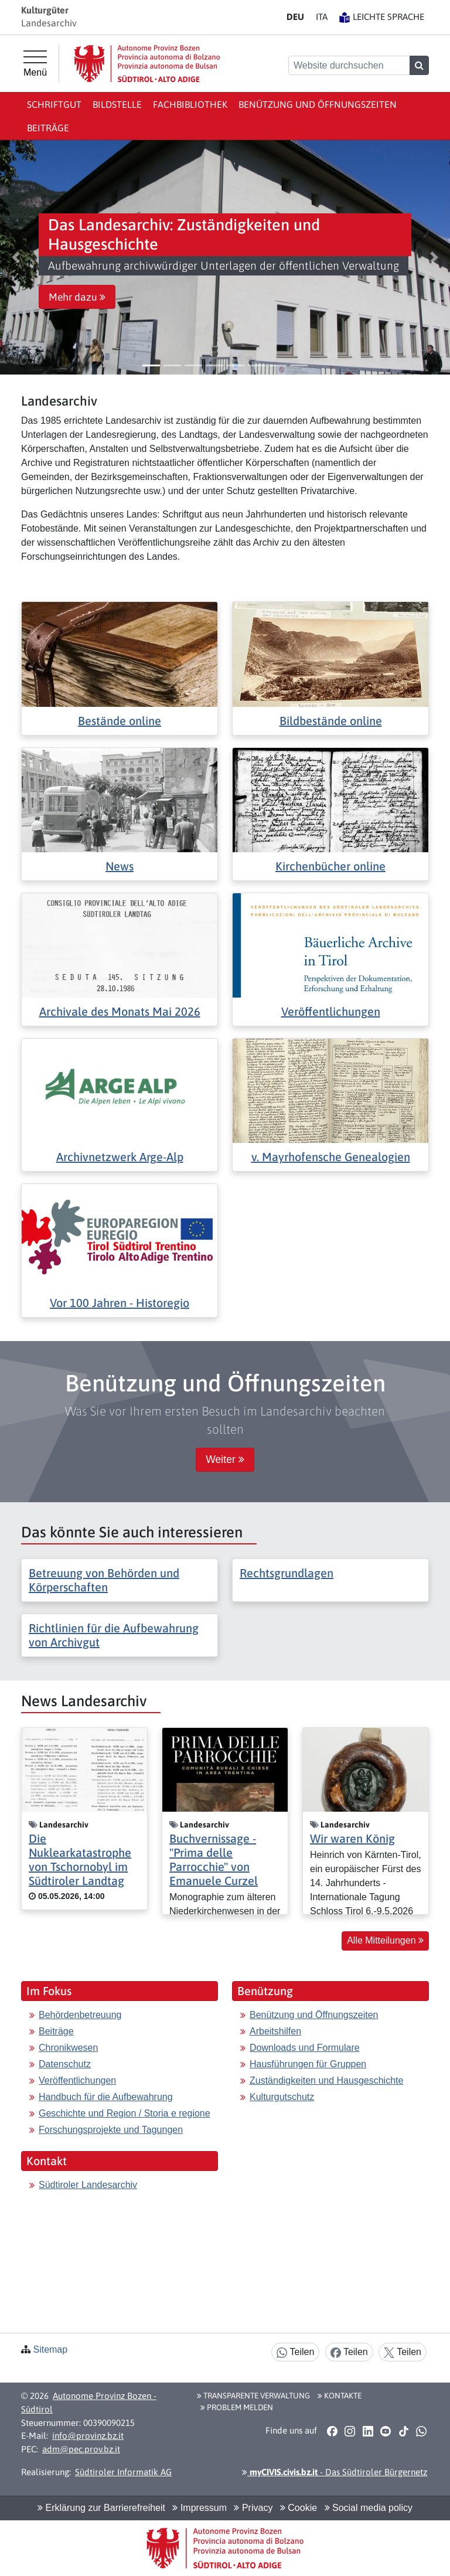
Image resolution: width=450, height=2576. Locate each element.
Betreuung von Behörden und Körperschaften (104, 1580)
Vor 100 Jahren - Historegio (119, 1302)
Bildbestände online (330, 720)
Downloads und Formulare (305, 2048)
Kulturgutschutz (282, 2097)
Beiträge (48, 127)
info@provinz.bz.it (88, 2436)
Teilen (295, 2352)
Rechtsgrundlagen (286, 1573)
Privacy (253, 2508)
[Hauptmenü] (35, 64)
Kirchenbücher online (330, 866)
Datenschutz (65, 2064)
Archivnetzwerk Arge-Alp (119, 1156)
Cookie (298, 2508)
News (119, 866)
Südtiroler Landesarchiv (88, 2185)
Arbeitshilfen (275, 2031)
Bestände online (119, 720)
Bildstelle (117, 104)
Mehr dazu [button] (77, 297)
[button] (16, 257)
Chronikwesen (68, 2048)
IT (322, 17)
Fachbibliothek (190, 104)
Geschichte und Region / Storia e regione (124, 2113)
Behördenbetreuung (80, 2015)
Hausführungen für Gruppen (308, 2064)
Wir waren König (352, 1838)
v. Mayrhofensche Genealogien (330, 1156)
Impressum (199, 2508)
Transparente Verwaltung (253, 2395)
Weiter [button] (225, 1459)
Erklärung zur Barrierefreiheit (101, 2508)
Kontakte (340, 2395)
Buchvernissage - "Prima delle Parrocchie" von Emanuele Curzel (213, 1859)
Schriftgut (54, 104)
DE (295, 17)
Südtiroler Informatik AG (123, 2472)
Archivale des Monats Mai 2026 (119, 1011)
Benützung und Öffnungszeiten (317, 104)
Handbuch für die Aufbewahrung (106, 2097)
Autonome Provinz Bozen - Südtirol (88, 2402)
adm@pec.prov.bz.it (81, 2449)
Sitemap (50, 2349)
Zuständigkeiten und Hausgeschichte (326, 2080)
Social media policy (368, 2508)
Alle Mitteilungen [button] (385, 1940)
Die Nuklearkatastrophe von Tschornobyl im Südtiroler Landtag (80, 1859)
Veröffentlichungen (330, 1011)
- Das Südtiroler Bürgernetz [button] (334, 2472)
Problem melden (236, 2407)
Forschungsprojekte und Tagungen (111, 2130)
